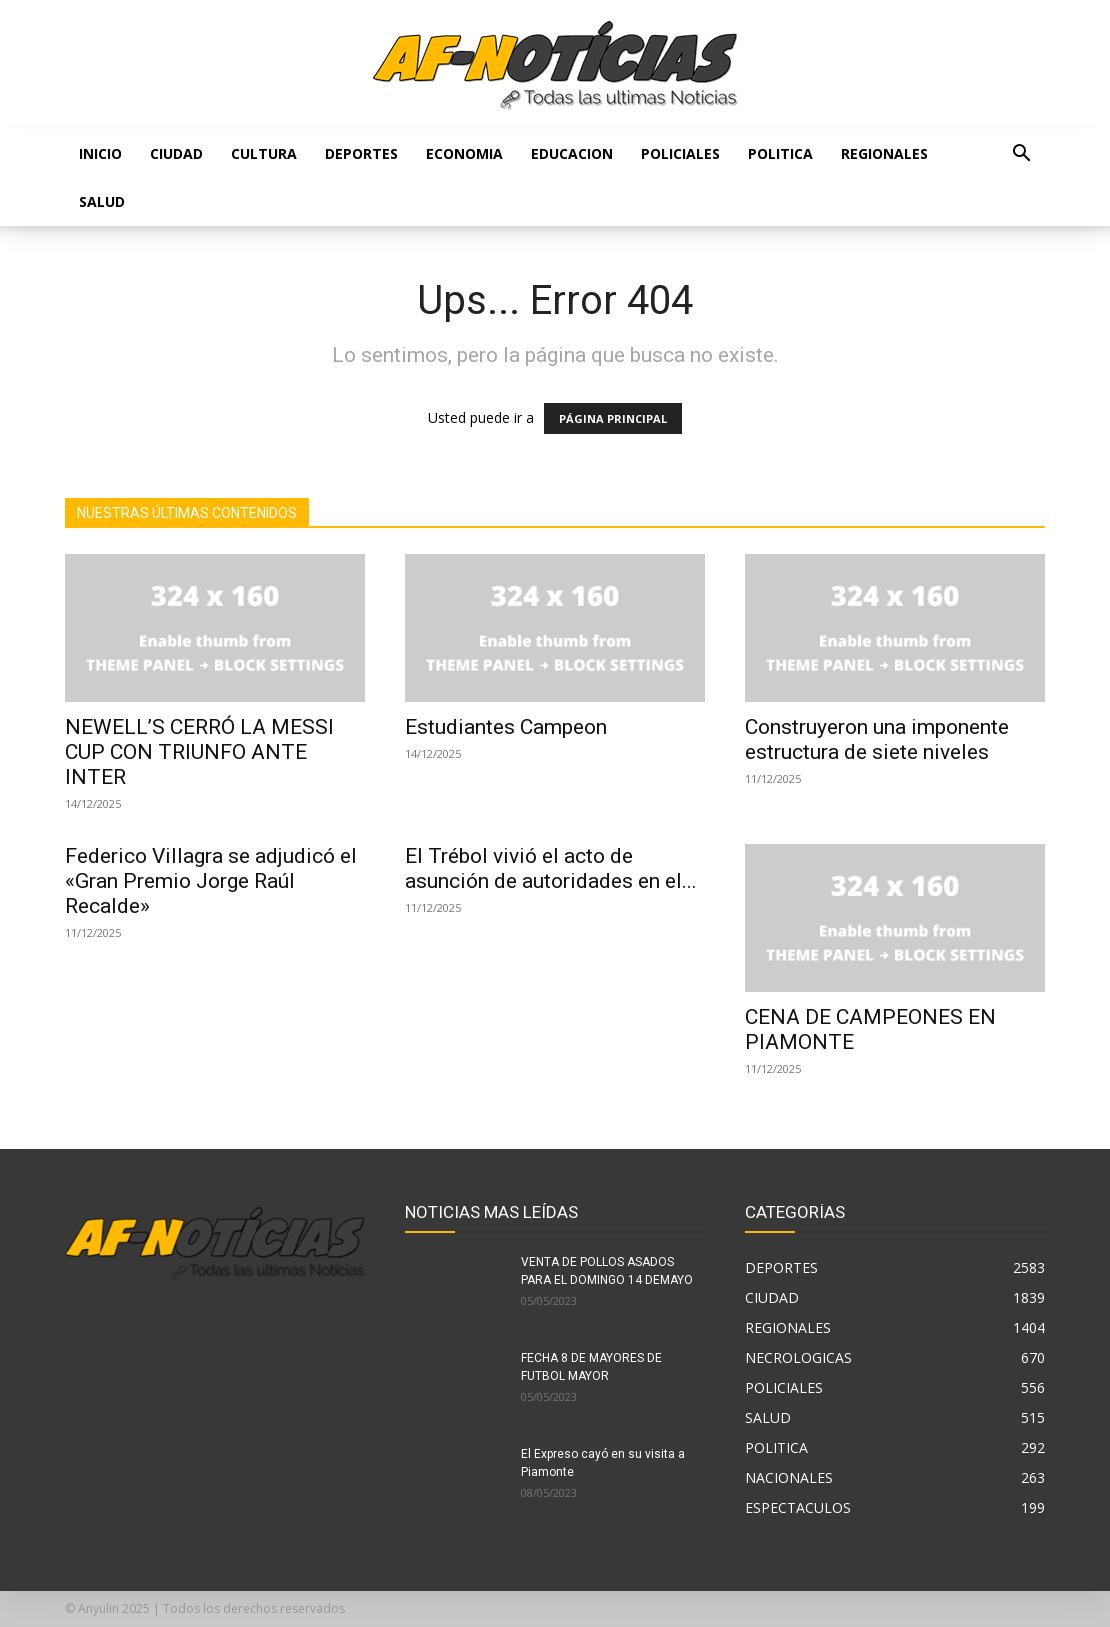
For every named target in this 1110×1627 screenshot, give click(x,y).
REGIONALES (884, 153)
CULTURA (264, 153)
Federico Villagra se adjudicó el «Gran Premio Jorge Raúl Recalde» (211, 881)
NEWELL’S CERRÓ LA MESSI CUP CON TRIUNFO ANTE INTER (199, 752)
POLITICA (780, 153)
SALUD (102, 201)
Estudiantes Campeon (506, 727)
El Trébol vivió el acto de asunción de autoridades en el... (551, 868)
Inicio (100, 153)
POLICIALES (680, 153)
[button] (1021, 155)
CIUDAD (176, 153)
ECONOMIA (464, 153)
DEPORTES (361, 153)
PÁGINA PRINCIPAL (613, 418)
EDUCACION (572, 153)
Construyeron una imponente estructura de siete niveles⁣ (877, 739)
